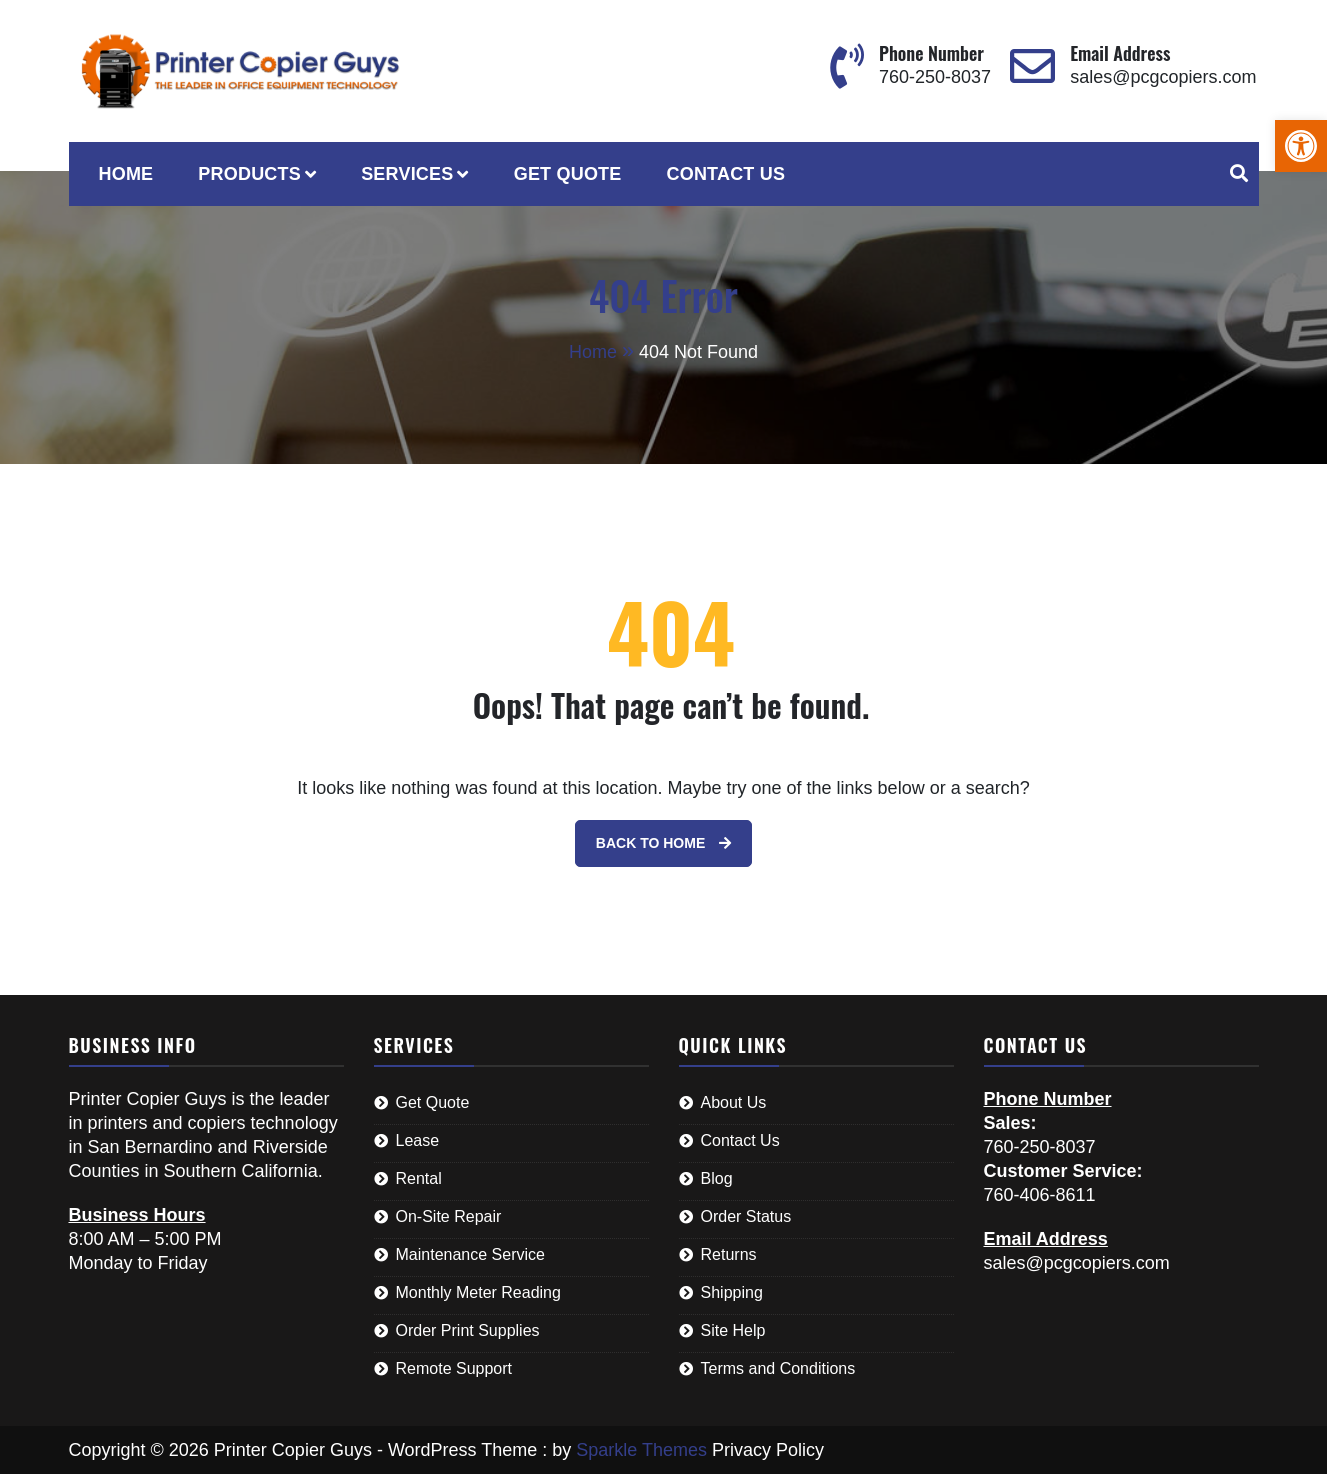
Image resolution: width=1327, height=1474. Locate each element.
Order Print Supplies (468, 1330)
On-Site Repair (449, 1216)
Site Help (733, 1330)
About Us (734, 1102)
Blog (717, 1178)
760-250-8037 (935, 77)
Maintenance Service (470, 1254)
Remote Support (454, 1368)
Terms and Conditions (778, 1368)
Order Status (746, 1216)
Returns (729, 1254)
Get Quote (568, 174)
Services (407, 174)
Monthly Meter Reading (478, 1292)
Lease (418, 1140)
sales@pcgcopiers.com (1163, 77)
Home (126, 174)
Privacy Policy (768, 1450)
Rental (419, 1178)
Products (249, 174)
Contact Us (726, 174)
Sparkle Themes (641, 1450)
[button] (1301, 146)
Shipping (732, 1292)
